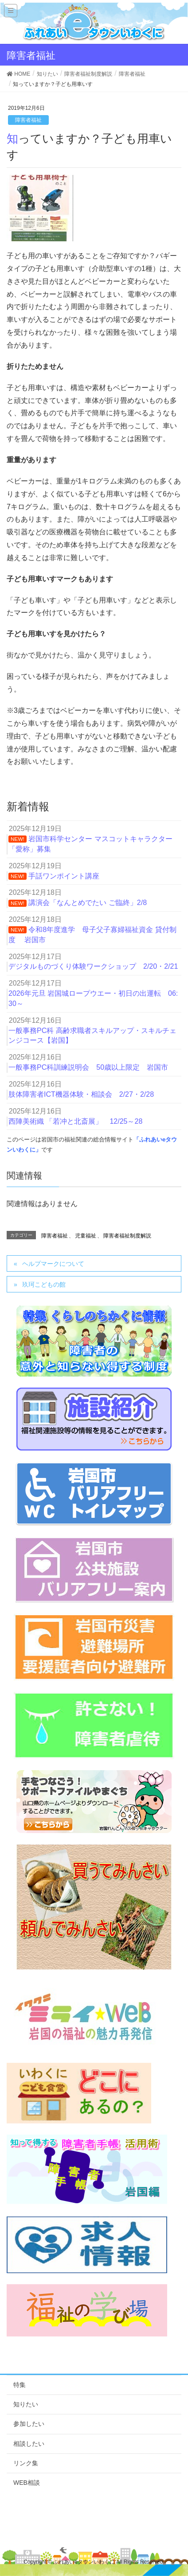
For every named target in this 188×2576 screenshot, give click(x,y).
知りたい (25, 2404)
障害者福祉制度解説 (127, 1236)
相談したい (28, 2443)
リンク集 (25, 2463)
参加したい (28, 2423)
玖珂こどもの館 (44, 1284)
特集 (19, 2384)
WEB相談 (26, 2482)
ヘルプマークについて (53, 1263)
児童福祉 (85, 1236)
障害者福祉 (28, 120)
